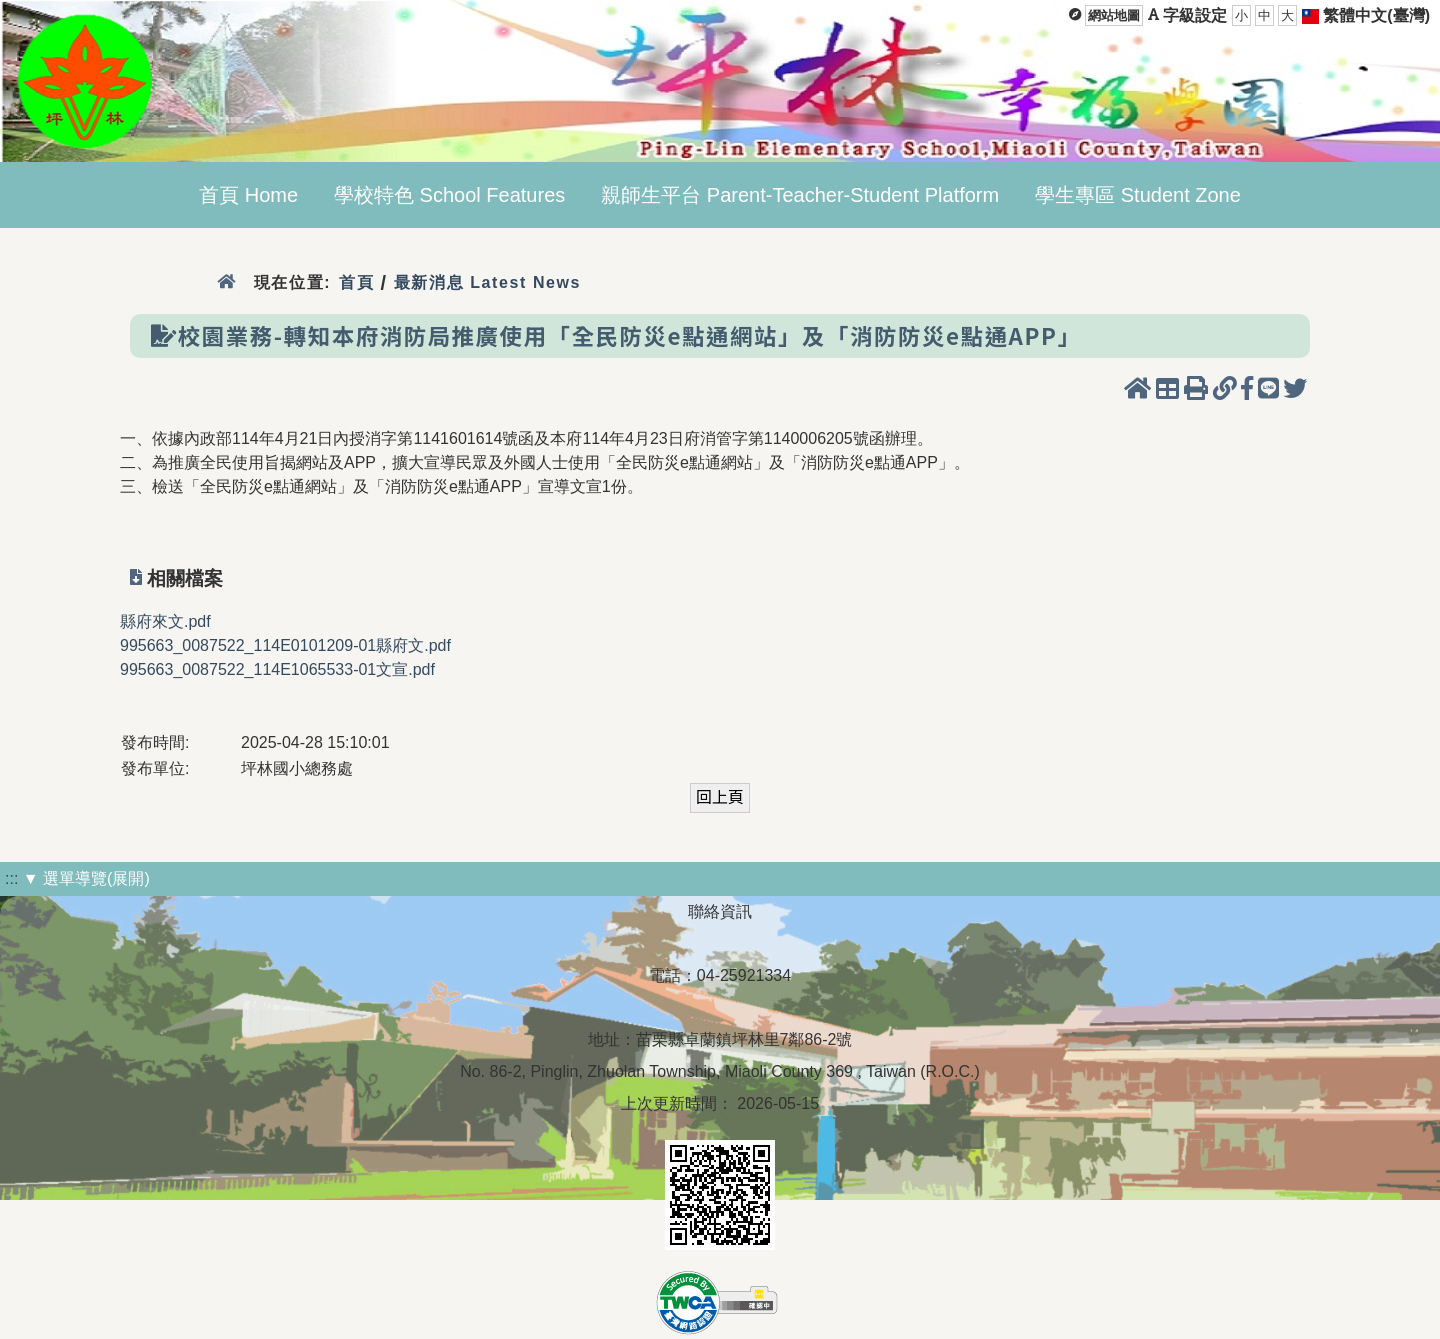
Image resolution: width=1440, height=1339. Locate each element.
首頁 (356, 282)
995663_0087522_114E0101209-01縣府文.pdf (285, 645)
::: (11, 878)
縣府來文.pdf (165, 621)
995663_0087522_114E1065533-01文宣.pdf (277, 669)
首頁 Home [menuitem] (248, 195)
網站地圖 (1114, 15)
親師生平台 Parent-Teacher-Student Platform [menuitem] (800, 195)
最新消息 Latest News (488, 282)
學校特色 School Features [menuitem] (449, 195)
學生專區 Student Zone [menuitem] (1138, 195)
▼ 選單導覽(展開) (86, 878)
